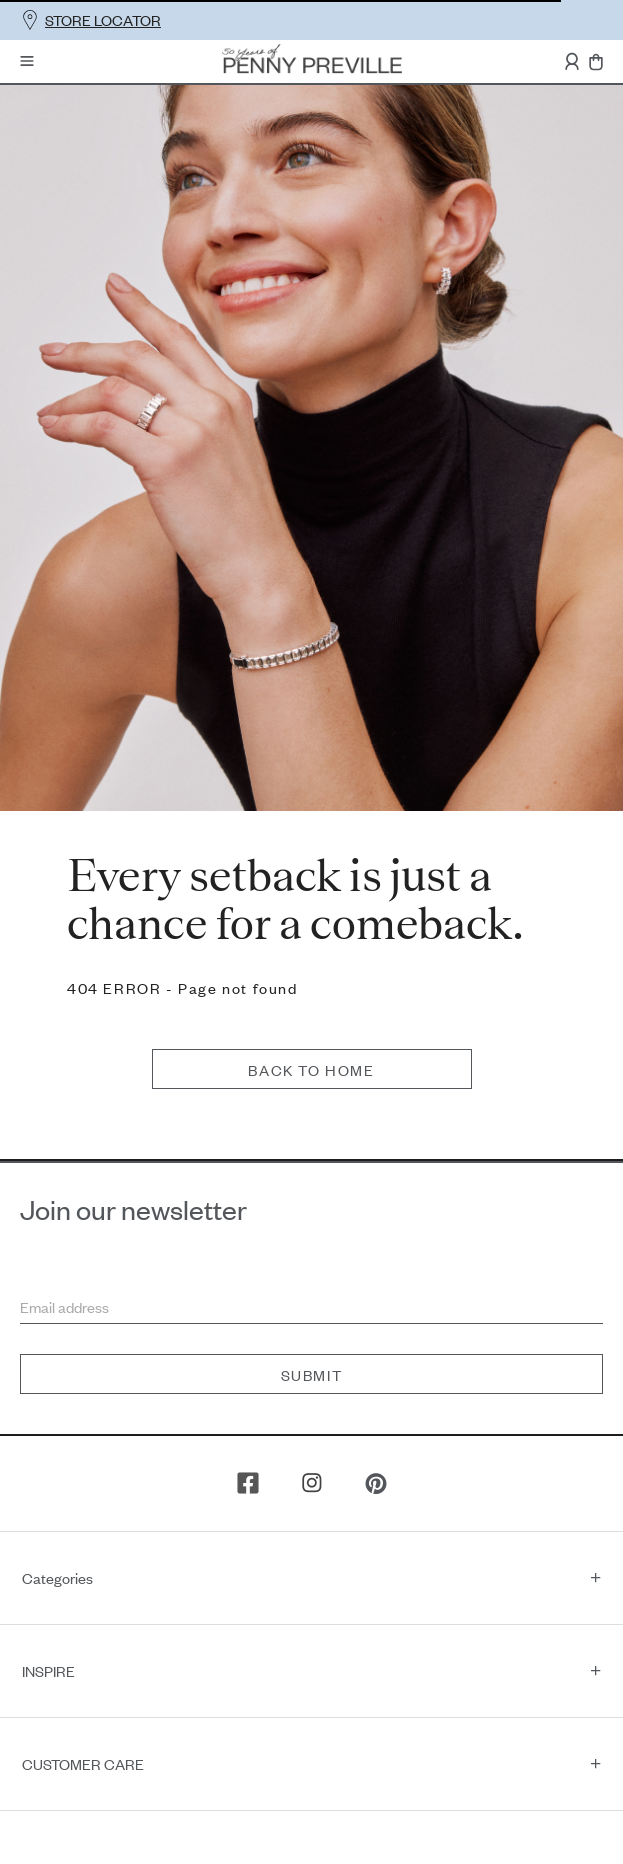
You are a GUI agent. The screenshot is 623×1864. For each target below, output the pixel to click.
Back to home (311, 926)
